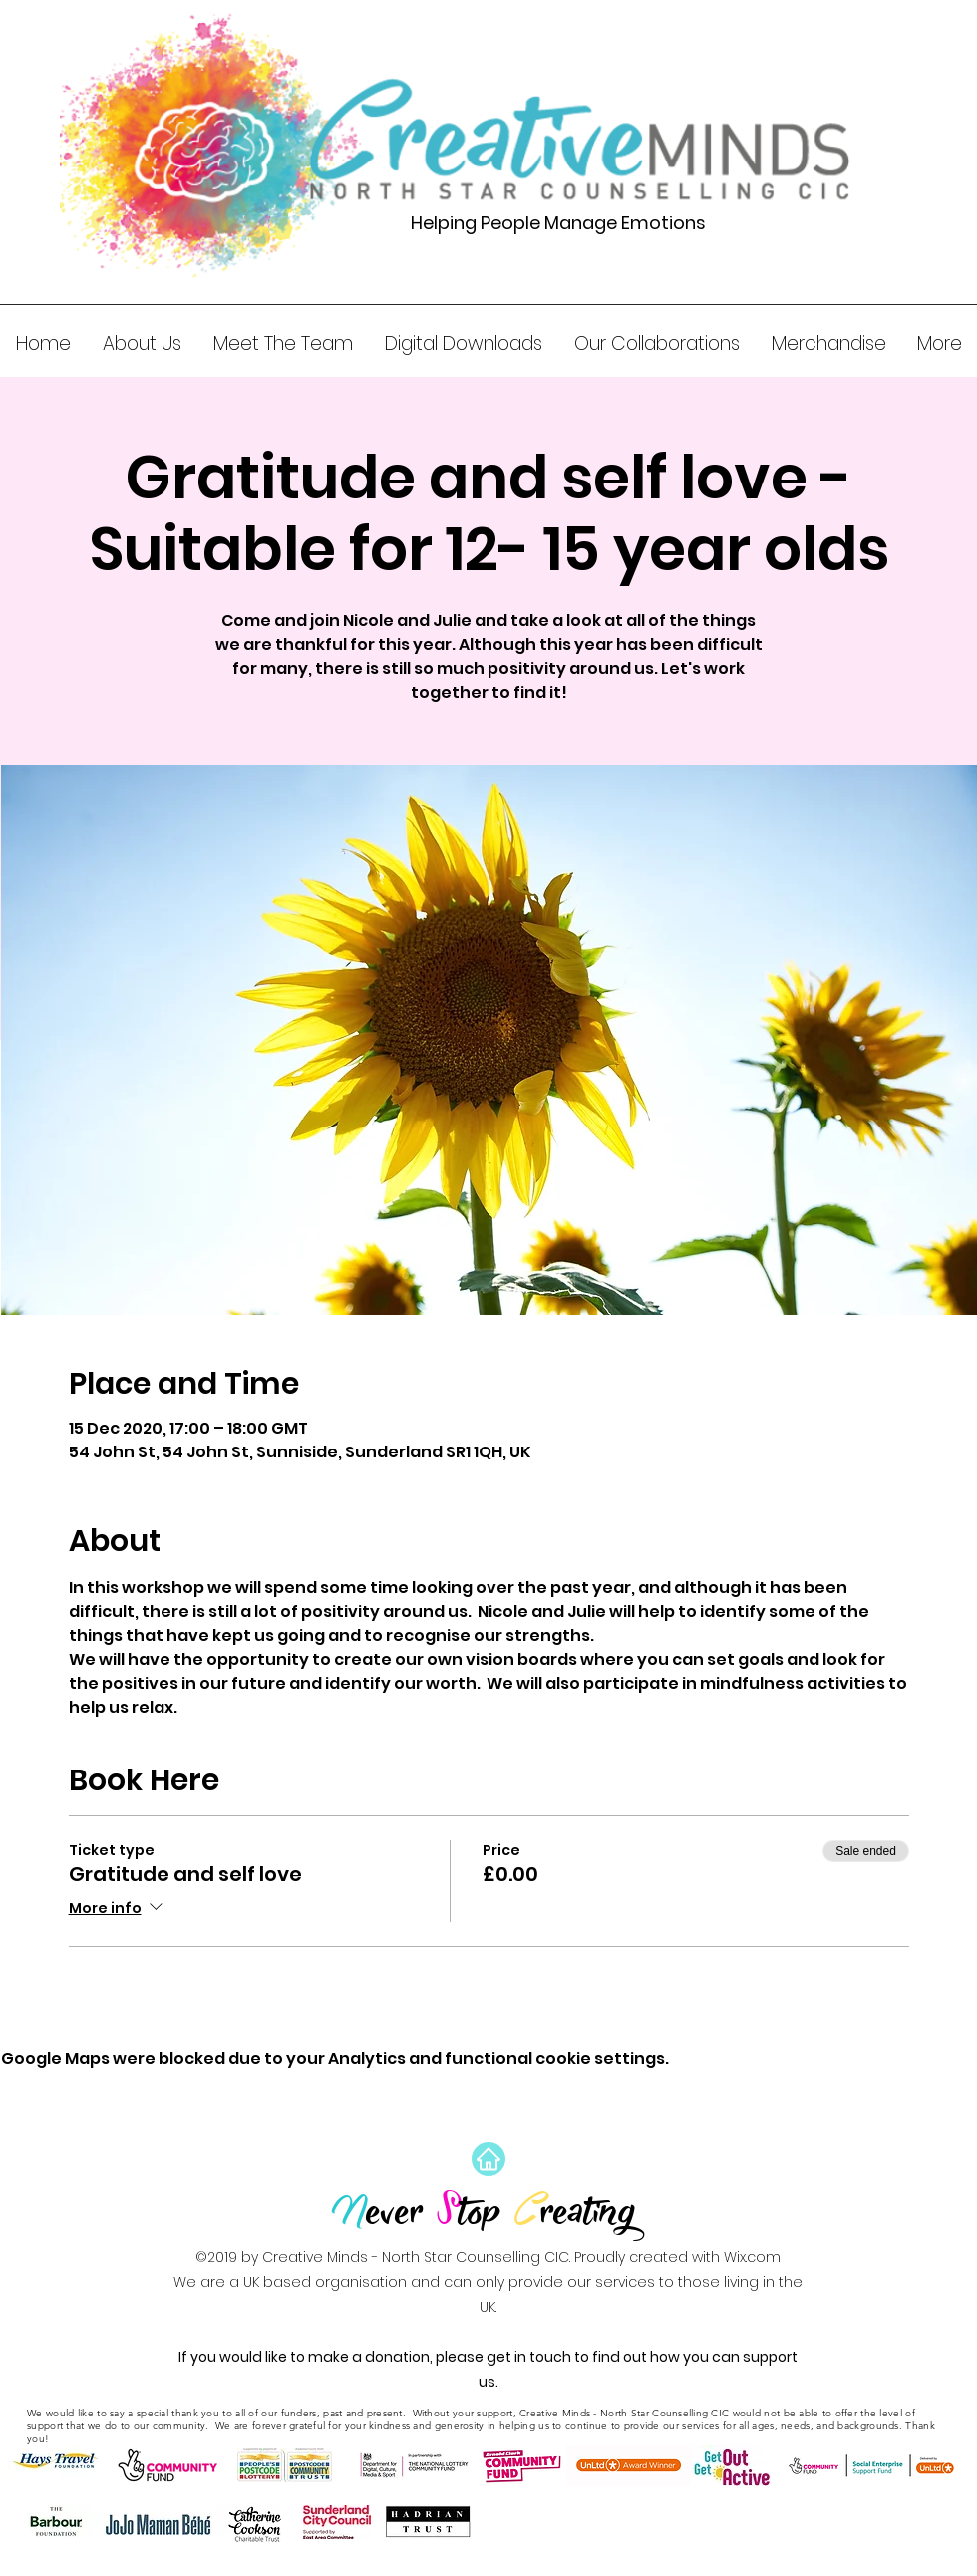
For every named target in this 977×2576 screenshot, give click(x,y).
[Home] (488, 2159)
